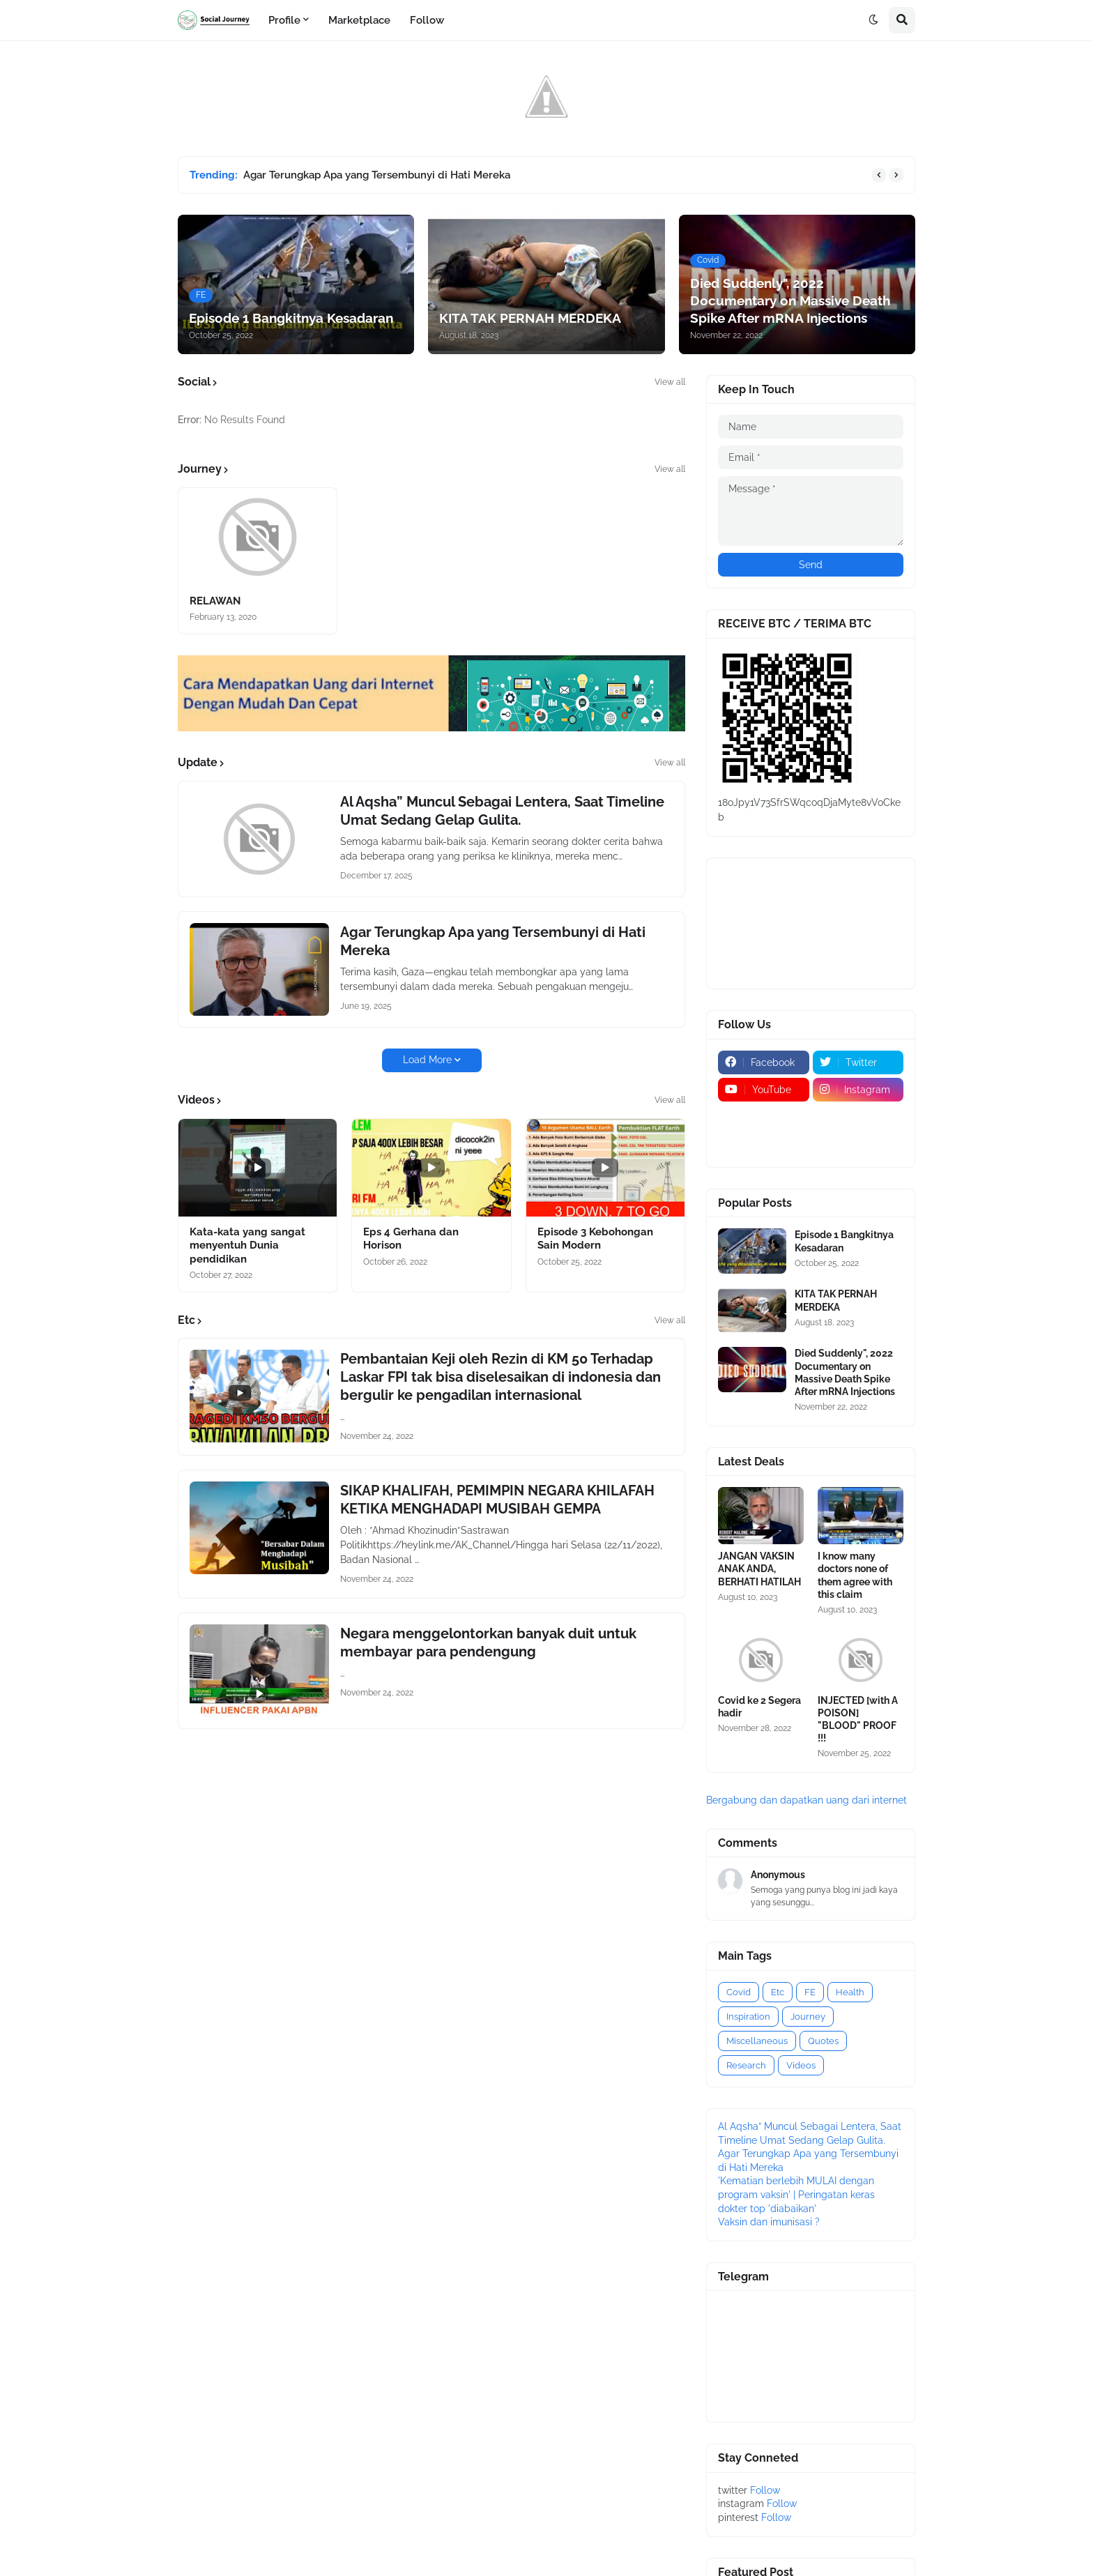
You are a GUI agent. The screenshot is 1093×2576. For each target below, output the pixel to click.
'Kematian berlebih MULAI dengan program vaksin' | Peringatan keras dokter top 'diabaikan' (796, 2194)
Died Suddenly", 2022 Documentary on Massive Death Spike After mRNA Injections (845, 1372)
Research (746, 2065)
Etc (777, 1992)
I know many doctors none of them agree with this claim (855, 1575)
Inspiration (748, 2016)
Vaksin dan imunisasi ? (769, 2221)
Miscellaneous (757, 2041)
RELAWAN (215, 601)
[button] (873, 20)
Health (850, 1992)
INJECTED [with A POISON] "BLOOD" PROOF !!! (858, 1719)
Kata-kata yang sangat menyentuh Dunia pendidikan (247, 1245)
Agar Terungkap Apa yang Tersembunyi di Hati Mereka (376, 175)
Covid (738, 1992)
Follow (765, 2490)
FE (810, 1992)
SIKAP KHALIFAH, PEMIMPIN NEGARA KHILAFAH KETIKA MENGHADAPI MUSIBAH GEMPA (497, 1499)
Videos (801, 2065)
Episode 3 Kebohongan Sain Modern (595, 1239)
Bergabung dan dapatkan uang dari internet (806, 1800)
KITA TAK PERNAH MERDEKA (836, 1300)
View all (670, 382)
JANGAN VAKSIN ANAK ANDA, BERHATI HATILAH (759, 1568)
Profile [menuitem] (284, 20)
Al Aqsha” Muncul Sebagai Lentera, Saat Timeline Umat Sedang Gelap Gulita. (502, 810)
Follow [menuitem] (427, 20)
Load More (427, 1059)
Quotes (823, 2041)
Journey (807, 2016)
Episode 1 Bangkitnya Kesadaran (844, 1241)
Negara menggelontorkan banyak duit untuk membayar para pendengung (488, 1642)
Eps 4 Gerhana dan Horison (411, 1239)
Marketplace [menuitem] (359, 20)
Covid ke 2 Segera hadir (759, 1706)
